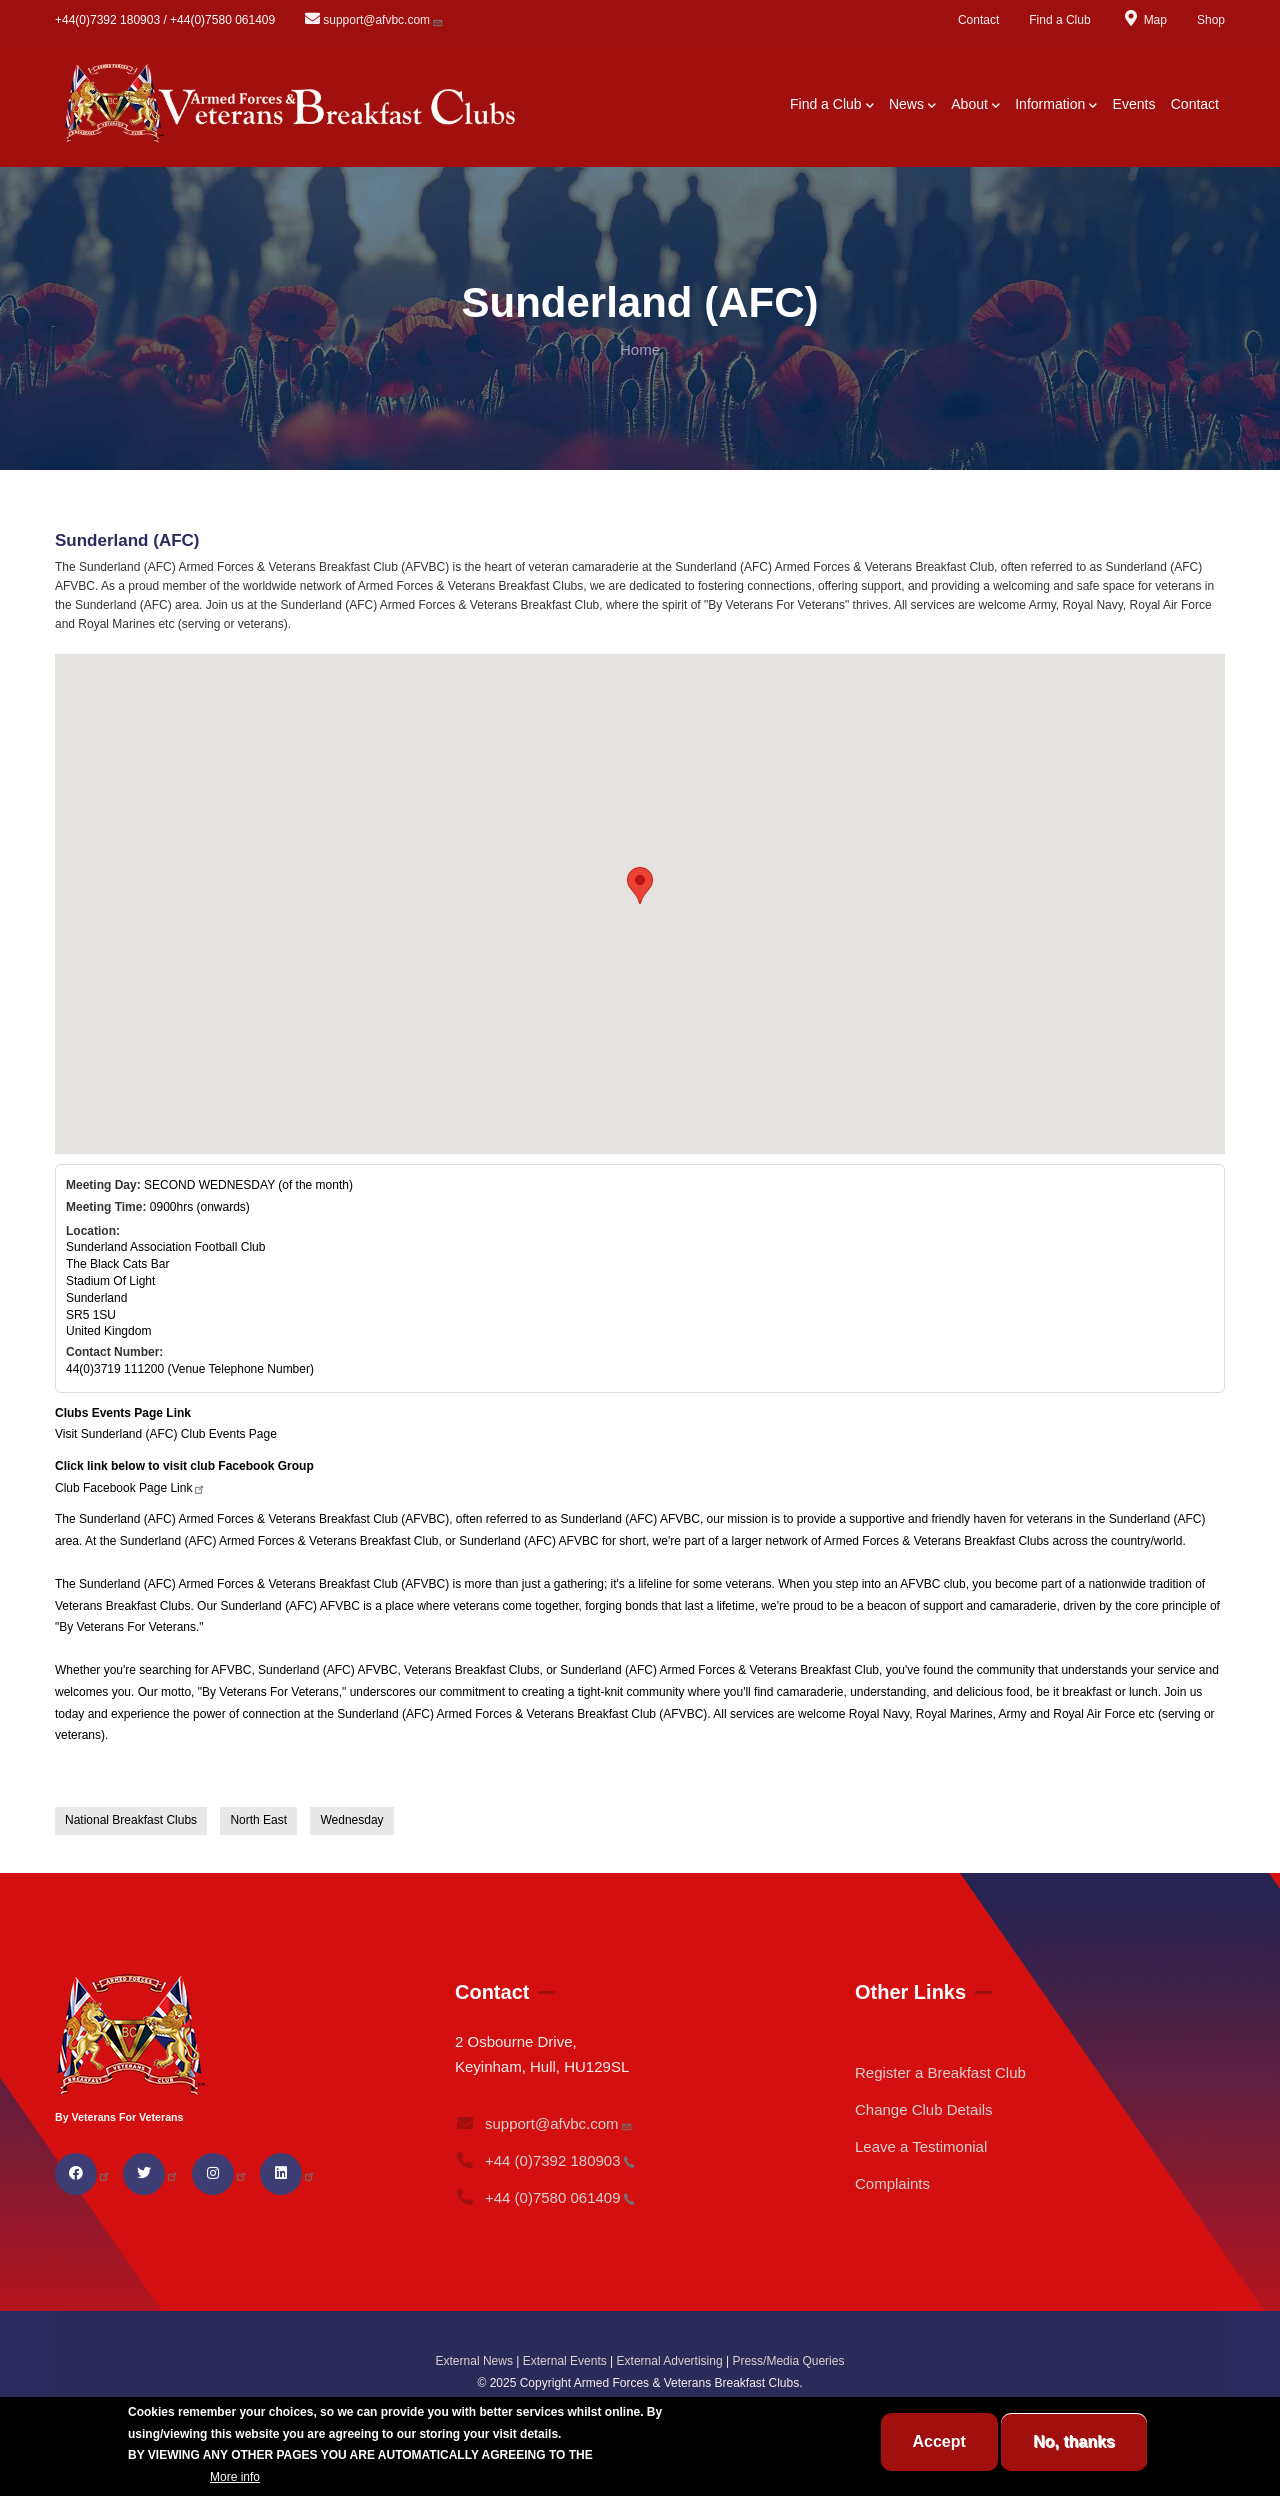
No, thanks (1074, 2441)
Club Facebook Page (130, 1488)
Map (1144, 20)
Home (640, 349)
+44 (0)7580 (545, 2197)
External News (474, 2361)
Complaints (892, 2183)
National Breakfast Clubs (131, 1820)
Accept (939, 2441)
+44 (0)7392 (545, 2160)
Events (1134, 104)
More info (235, 2477)
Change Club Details (924, 2109)
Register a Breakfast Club (940, 2072)
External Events (565, 2361)
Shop (1211, 20)
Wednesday (351, 1820)
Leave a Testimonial (921, 2146)
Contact (978, 20)
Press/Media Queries (788, 2361)
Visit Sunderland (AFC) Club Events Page (166, 1434)
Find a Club (1059, 20)
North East (258, 1820)
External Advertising (670, 2361)
